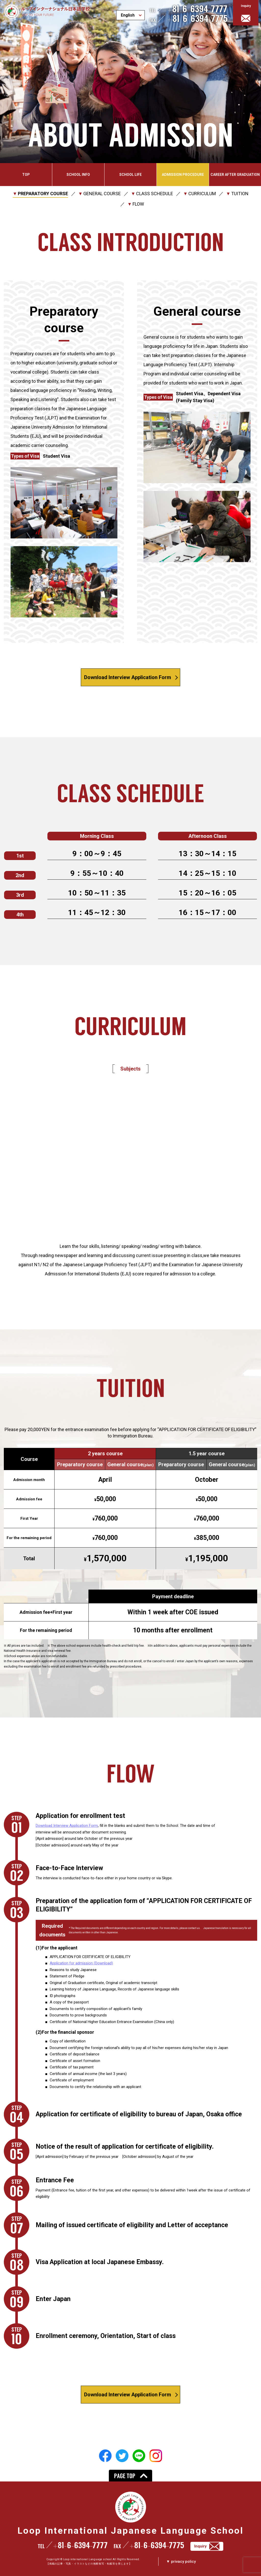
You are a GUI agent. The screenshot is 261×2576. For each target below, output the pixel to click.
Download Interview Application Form (67, 1825)
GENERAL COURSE (102, 193)
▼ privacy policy (181, 2561)
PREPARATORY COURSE (43, 193)
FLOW (138, 204)
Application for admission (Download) (81, 1963)
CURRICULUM (202, 193)
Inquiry (246, 6)
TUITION (240, 193)
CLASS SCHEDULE (154, 193)
